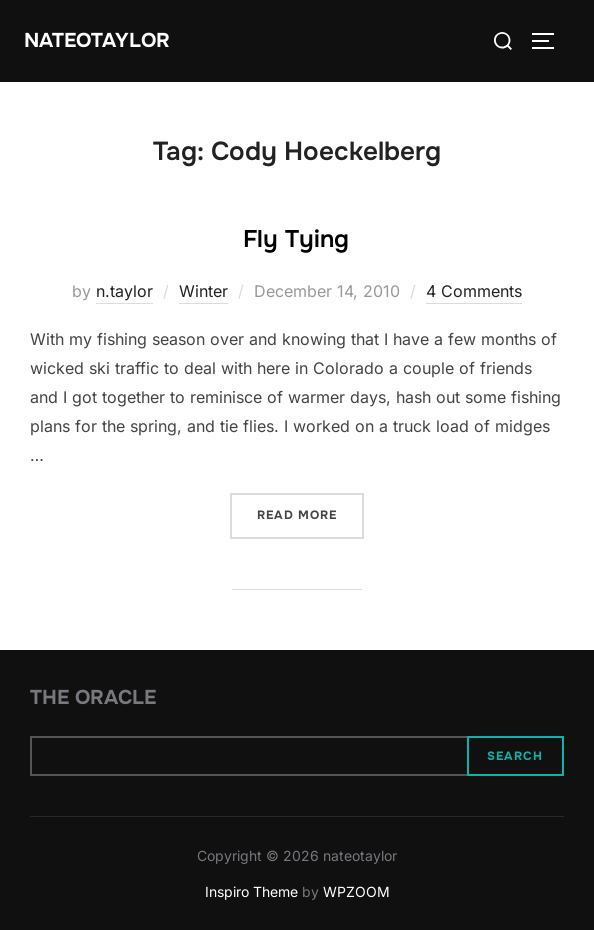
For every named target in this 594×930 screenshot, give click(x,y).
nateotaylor (97, 40)
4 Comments (474, 291)
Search (515, 756)
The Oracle (93, 697)
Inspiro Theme (251, 891)
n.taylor (124, 291)
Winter (203, 291)
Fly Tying (296, 239)
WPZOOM (356, 891)
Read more (310, 513)
